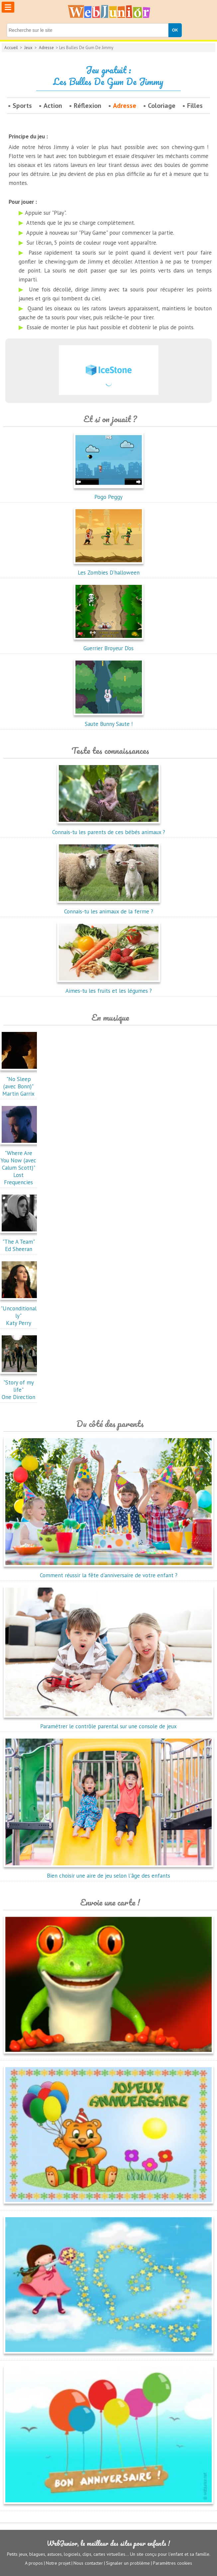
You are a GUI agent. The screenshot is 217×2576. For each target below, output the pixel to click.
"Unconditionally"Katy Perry (20, 1312)
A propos (34, 2563)
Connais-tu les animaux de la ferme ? (108, 907)
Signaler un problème (128, 2563)
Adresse (46, 47)
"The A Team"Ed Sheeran (20, 1242)
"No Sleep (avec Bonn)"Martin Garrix (20, 1082)
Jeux (28, 47)
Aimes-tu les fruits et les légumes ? (108, 987)
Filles (195, 105)
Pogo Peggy (109, 493)
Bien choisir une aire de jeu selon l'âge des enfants (108, 1872)
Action (53, 105)
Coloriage (161, 105)
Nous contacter (88, 2563)
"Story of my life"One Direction (20, 1386)
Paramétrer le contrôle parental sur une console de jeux (108, 1722)
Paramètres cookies (172, 2563)
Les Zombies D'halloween (109, 569)
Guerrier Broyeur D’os (109, 644)
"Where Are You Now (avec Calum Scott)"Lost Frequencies (20, 1164)
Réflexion (87, 105)
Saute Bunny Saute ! (109, 720)
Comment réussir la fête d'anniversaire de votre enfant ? (108, 1571)
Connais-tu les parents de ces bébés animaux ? (108, 828)
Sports (22, 105)
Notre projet (58, 2563)
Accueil (11, 47)
